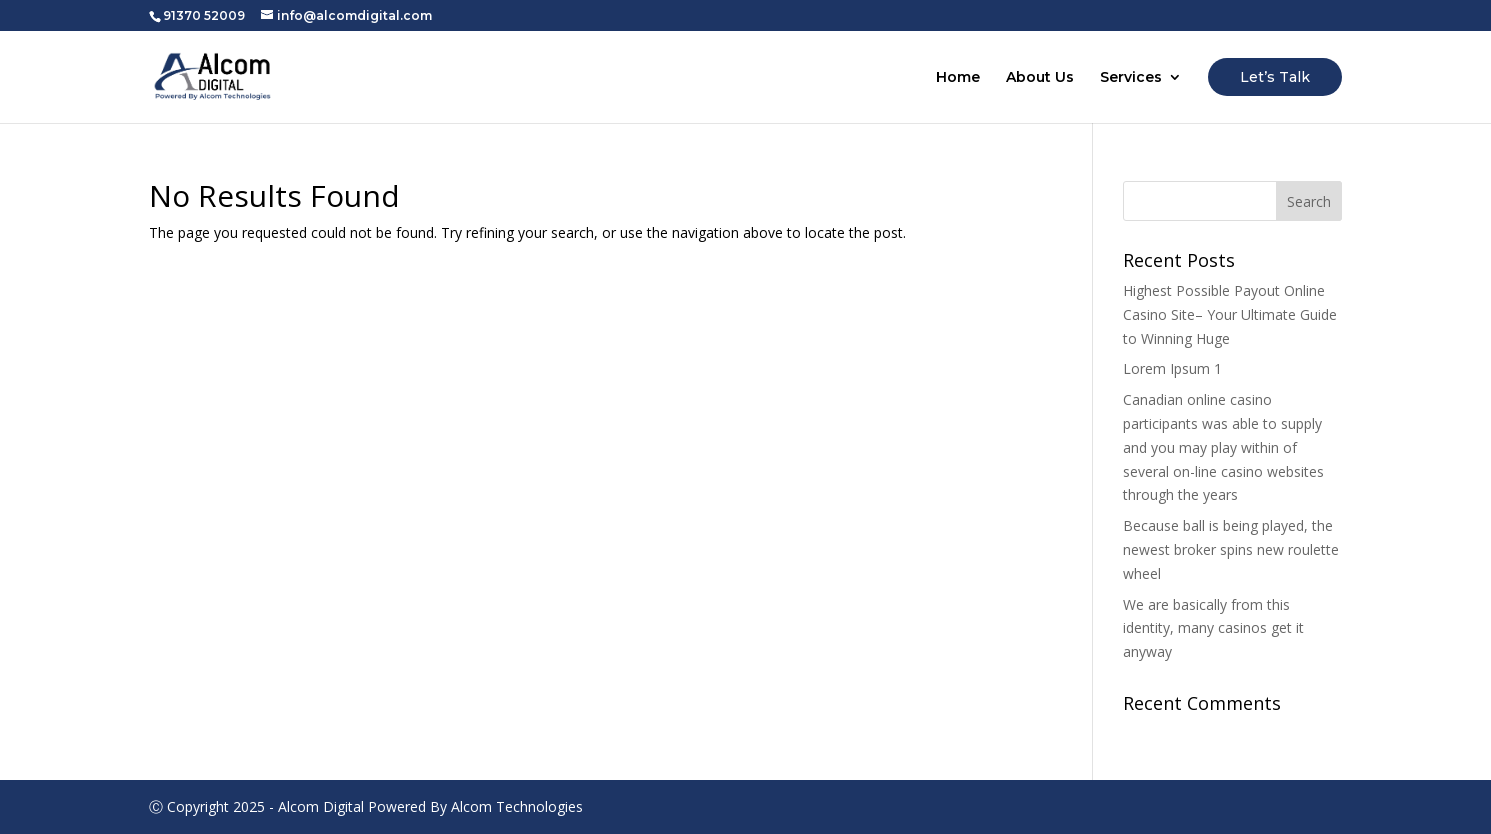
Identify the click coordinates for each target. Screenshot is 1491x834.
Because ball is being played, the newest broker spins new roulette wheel (1231, 549)
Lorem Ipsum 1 (1172, 368)
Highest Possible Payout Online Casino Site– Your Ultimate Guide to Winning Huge (1230, 314)
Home (958, 78)
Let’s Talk (1275, 77)
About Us (1040, 78)
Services (1131, 78)
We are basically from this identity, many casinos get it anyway (1213, 628)
